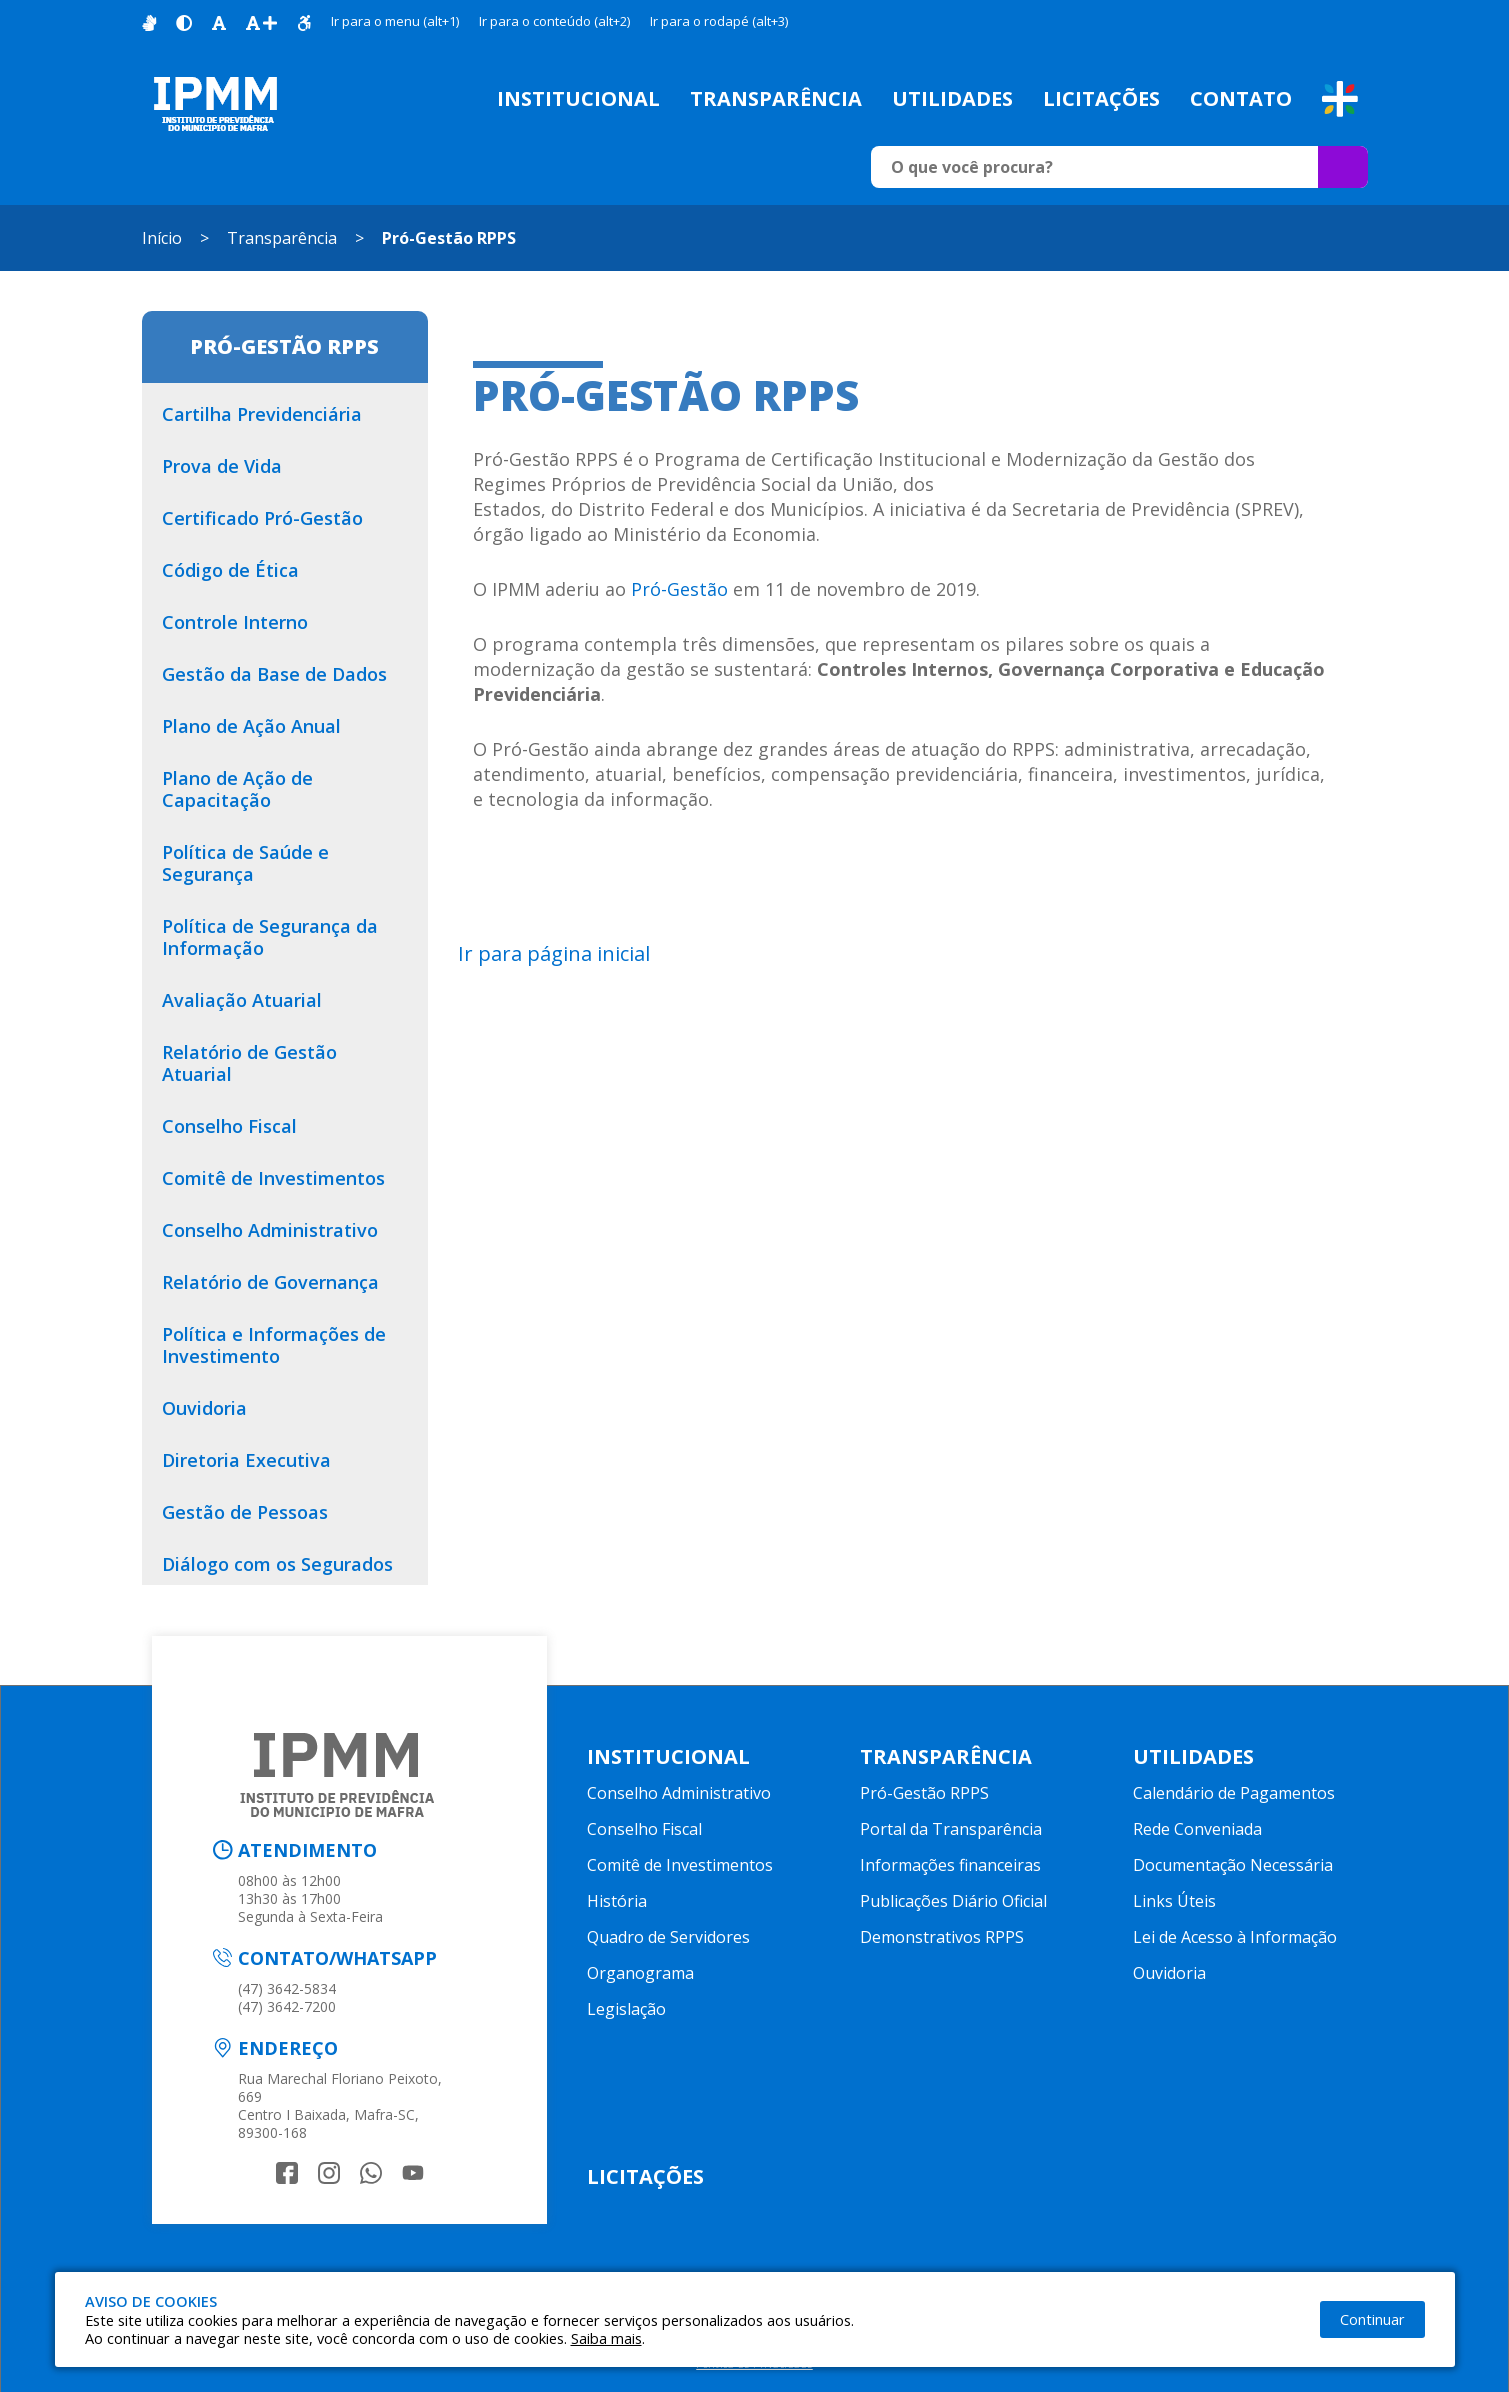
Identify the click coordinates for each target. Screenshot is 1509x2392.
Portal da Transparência (951, 1829)
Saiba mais (606, 2338)
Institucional (578, 98)
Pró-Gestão (679, 589)
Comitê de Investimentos (680, 1865)
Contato (1241, 98)
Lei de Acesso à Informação (1235, 1937)
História (617, 1901)
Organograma (640, 1973)
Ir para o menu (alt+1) (395, 21)
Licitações (1101, 98)
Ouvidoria (1169, 1973)
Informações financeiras (950, 1865)
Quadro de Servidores (668, 1937)
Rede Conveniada (1197, 1829)
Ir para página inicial (554, 954)
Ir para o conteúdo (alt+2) (554, 21)
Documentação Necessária (1233, 1865)
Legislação (626, 2009)
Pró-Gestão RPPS (449, 238)
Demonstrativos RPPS (942, 1937)
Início (162, 238)
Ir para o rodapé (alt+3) (719, 21)
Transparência (776, 98)
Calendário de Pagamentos (1234, 1793)
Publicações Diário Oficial (953, 1901)
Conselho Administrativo (679, 1793)
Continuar (1372, 2319)
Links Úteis (1174, 1901)
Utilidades (952, 98)
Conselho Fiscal (644, 1829)
